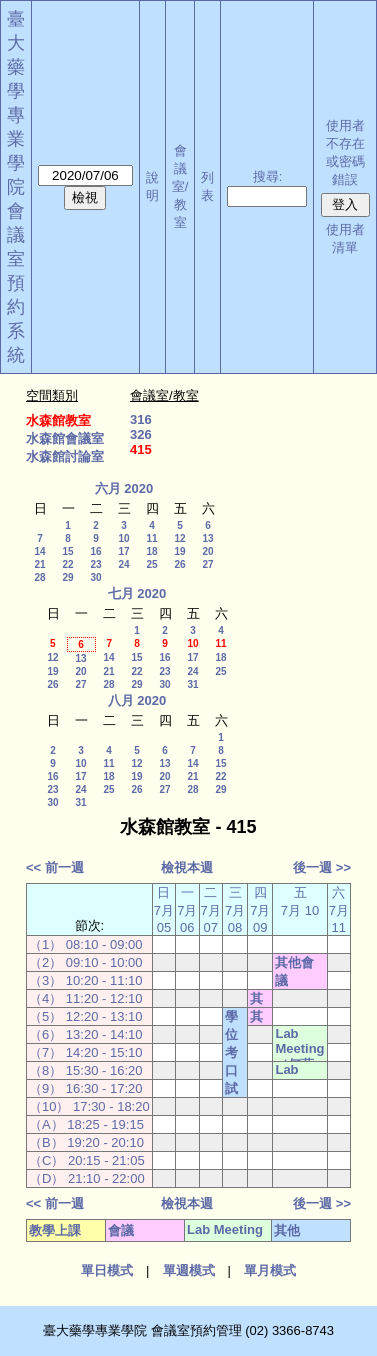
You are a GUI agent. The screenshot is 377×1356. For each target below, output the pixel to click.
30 (95, 577)
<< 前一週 (55, 867)
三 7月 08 (235, 910)
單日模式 (107, 1270)
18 (151, 551)
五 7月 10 (300, 901)
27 (207, 564)
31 (192, 684)
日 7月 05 (164, 910)
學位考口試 (231, 1052)
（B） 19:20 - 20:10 (86, 1142)
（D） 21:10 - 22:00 (87, 1178)
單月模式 (270, 1270)
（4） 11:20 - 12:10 (85, 998)
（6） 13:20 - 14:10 (85, 1034)
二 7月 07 (211, 910)
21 (39, 564)
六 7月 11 (339, 910)
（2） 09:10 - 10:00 (85, 962)
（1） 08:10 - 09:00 (85, 944)
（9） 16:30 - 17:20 (85, 1088)
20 (207, 551)
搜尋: (268, 176)
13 (207, 538)
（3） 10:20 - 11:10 (85, 980)
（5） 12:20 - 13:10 (85, 1016)
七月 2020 (137, 593)
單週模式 (189, 1270)
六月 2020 (124, 488)
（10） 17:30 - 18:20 (89, 1106)
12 (179, 538)
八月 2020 (137, 700)
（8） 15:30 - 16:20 (85, 1070)
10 (123, 538)
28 (39, 577)
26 (179, 564)
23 (95, 564)
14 (39, 551)
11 (151, 538)
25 (151, 564)
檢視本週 (187, 867)
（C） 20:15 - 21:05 (87, 1160)
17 (123, 551)
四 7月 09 (260, 910)
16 (95, 551)
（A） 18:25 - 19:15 (86, 1124)
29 (67, 577)
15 (67, 551)
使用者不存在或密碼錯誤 (345, 152)
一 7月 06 (187, 910)
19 (179, 551)
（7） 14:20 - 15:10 (85, 1052)
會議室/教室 (180, 186)
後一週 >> (322, 867)
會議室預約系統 (16, 283)
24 (123, 564)
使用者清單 (345, 238)
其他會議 (294, 971)
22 (67, 564)
